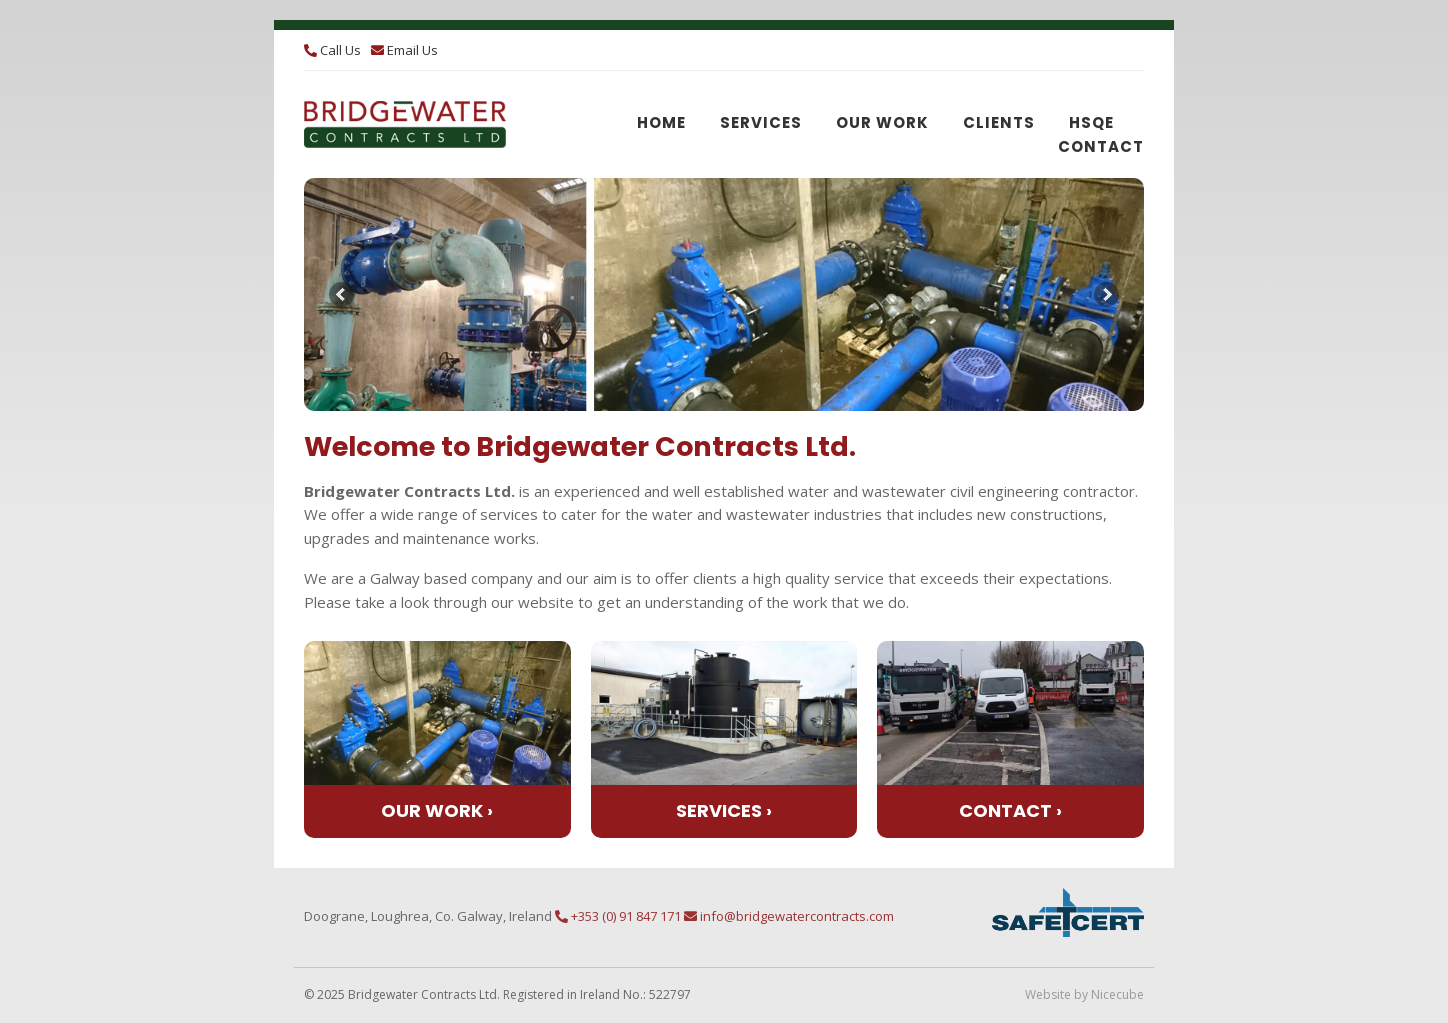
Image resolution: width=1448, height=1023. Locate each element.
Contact (1101, 146)
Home (661, 122)
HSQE (1091, 122)
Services (761, 122)
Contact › (1010, 810)
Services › (724, 810)
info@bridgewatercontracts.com (789, 916)
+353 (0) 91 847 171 (618, 916)
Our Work (882, 122)
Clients (999, 122)
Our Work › (437, 810)
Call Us (332, 50)
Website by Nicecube (1084, 994)
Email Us (404, 50)
